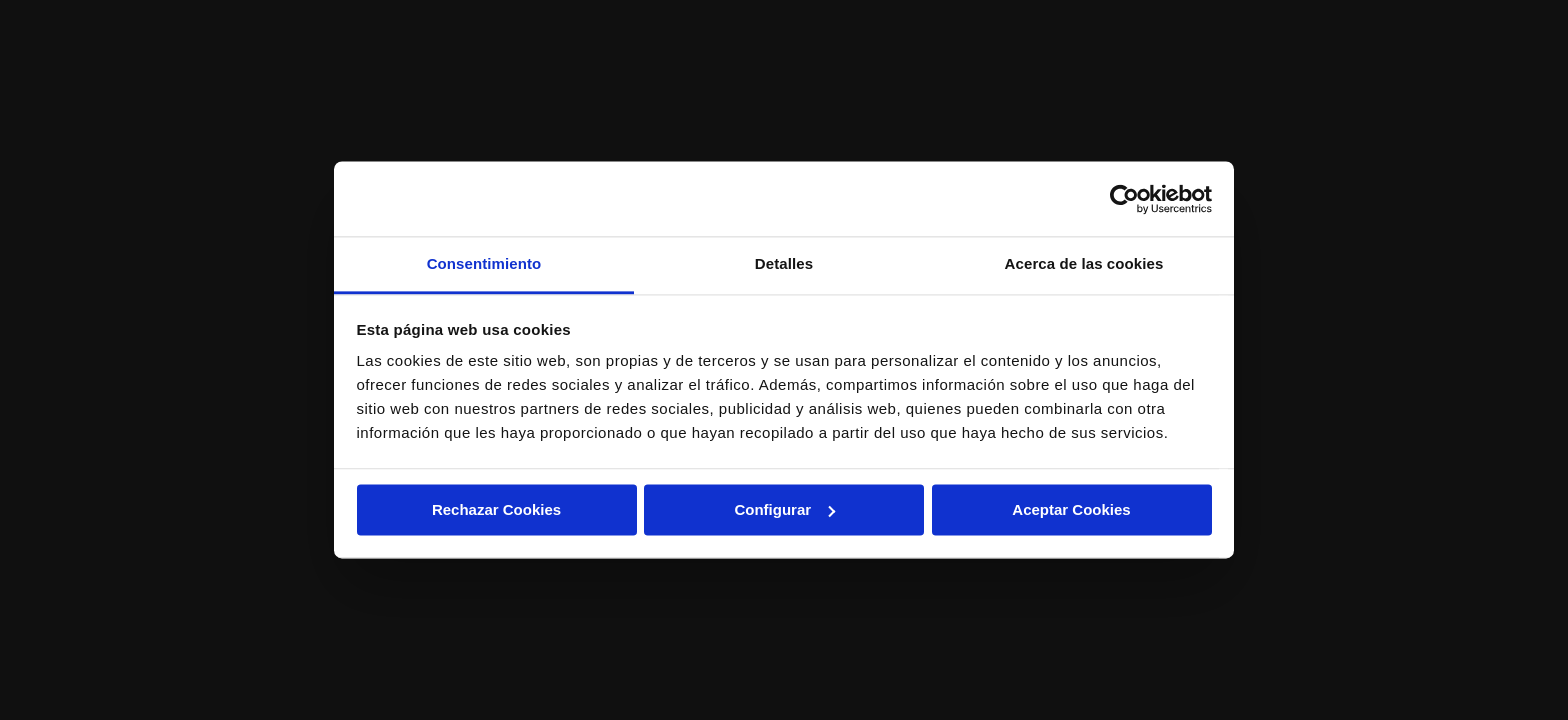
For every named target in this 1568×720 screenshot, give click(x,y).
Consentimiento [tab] (484, 263)
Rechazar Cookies (496, 509)
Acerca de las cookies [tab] (1084, 263)
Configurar (784, 509)
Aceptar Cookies (1071, 509)
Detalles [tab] (784, 263)
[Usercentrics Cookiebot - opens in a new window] (1124, 199)
